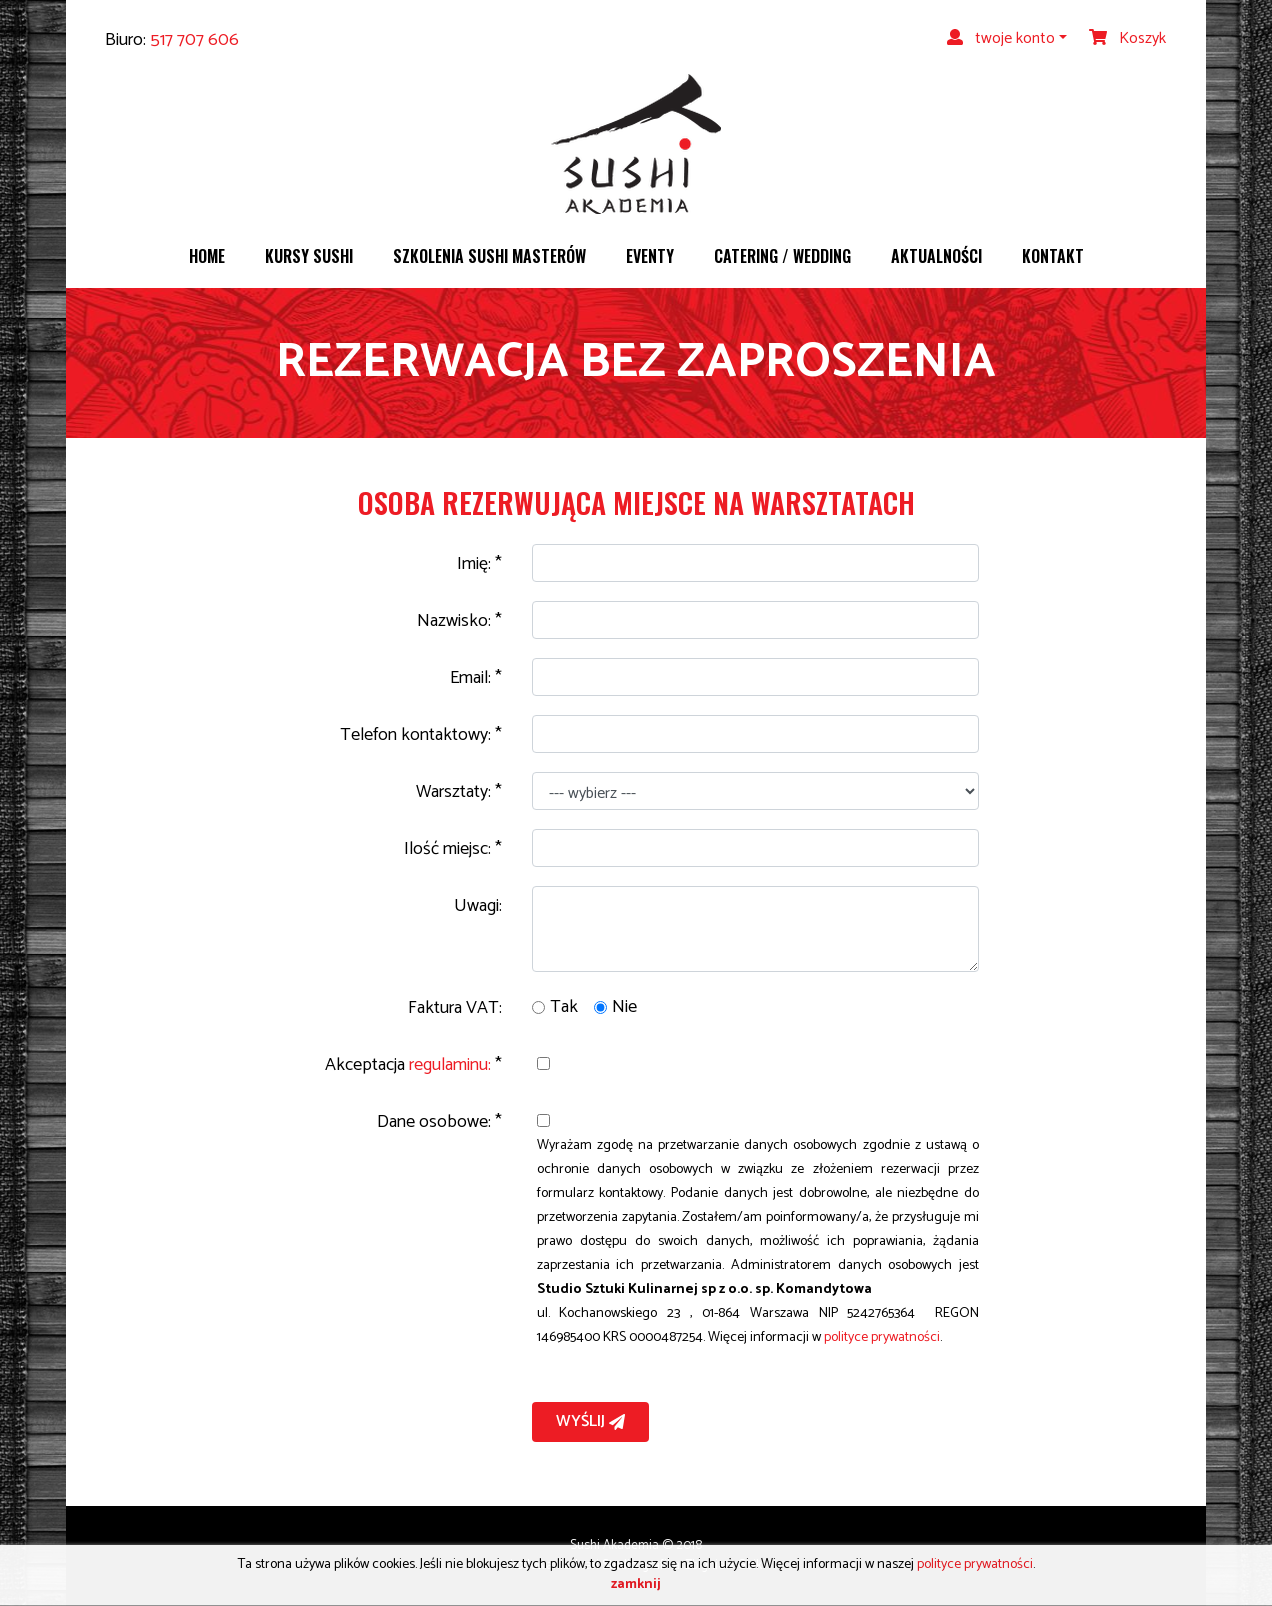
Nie (624, 1007)
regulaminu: (450, 1065)
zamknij (636, 1584)
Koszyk (1127, 38)
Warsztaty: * (459, 792)
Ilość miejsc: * (453, 849)
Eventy (650, 256)
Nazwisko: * (459, 621)
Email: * (476, 678)
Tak (564, 1007)
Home (207, 256)
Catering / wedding (782, 256)
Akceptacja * (413, 1065)
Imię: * (479, 564)
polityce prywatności (882, 1337)
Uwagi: (478, 906)
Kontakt (1053, 256)
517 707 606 (194, 40)
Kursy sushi (309, 256)
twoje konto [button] (1001, 38)
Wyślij (590, 1421)
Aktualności (936, 256)
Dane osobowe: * (439, 1122)
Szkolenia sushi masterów (489, 256)
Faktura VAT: (455, 1008)
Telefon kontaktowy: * (421, 735)
